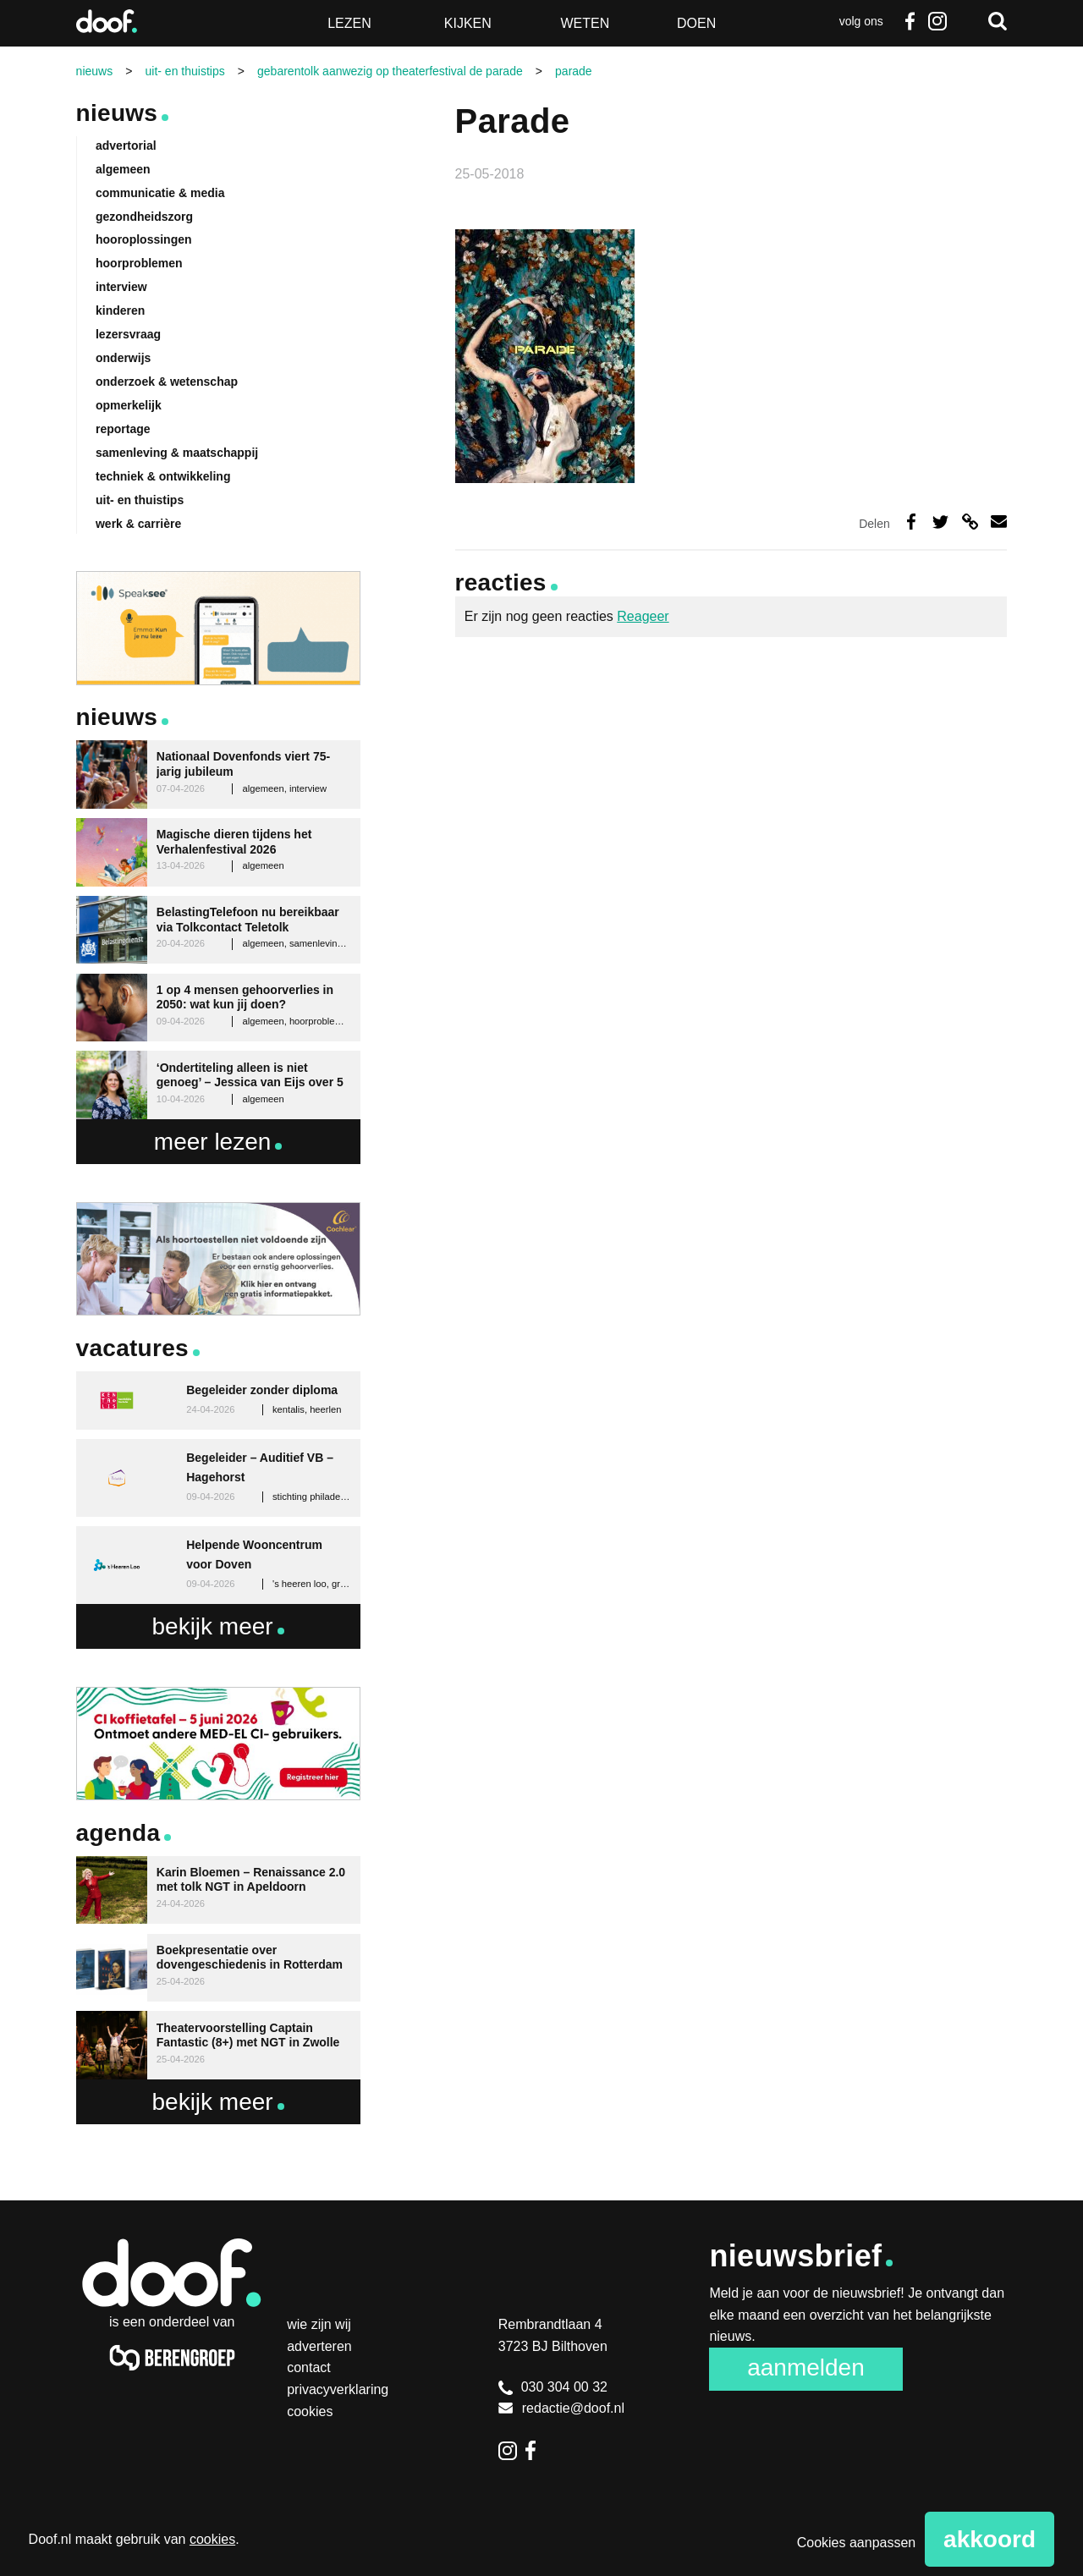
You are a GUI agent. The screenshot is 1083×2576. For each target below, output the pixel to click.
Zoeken (997, 21)
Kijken (468, 23)
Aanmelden (806, 2367)
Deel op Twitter (940, 522)
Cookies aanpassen (856, 2542)
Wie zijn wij (319, 2324)
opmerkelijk (129, 405)
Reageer (642, 616)
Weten (584, 23)
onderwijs (123, 358)
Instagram (936, 21)
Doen (696, 23)
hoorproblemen (139, 263)
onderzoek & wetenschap (167, 381)
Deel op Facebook (911, 522)
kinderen (120, 310)
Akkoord (989, 2539)
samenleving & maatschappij (177, 452)
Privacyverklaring (337, 2389)
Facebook (910, 21)
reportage (123, 429)
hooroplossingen (144, 239)
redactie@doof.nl (561, 2408)
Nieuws (117, 113)
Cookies (310, 2411)
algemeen (123, 169)
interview (121, 287)
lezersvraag (128, 334)
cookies (212, 2539)
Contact (309, 2367)
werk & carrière (138, 523)
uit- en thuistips (140, 500)
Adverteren (319, 2346)
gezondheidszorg (144, 216)
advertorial (126, 145)
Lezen (349, 23)
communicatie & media (160, 193)
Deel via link (970, 522)
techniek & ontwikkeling (163, 476)
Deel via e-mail (999, 522)
